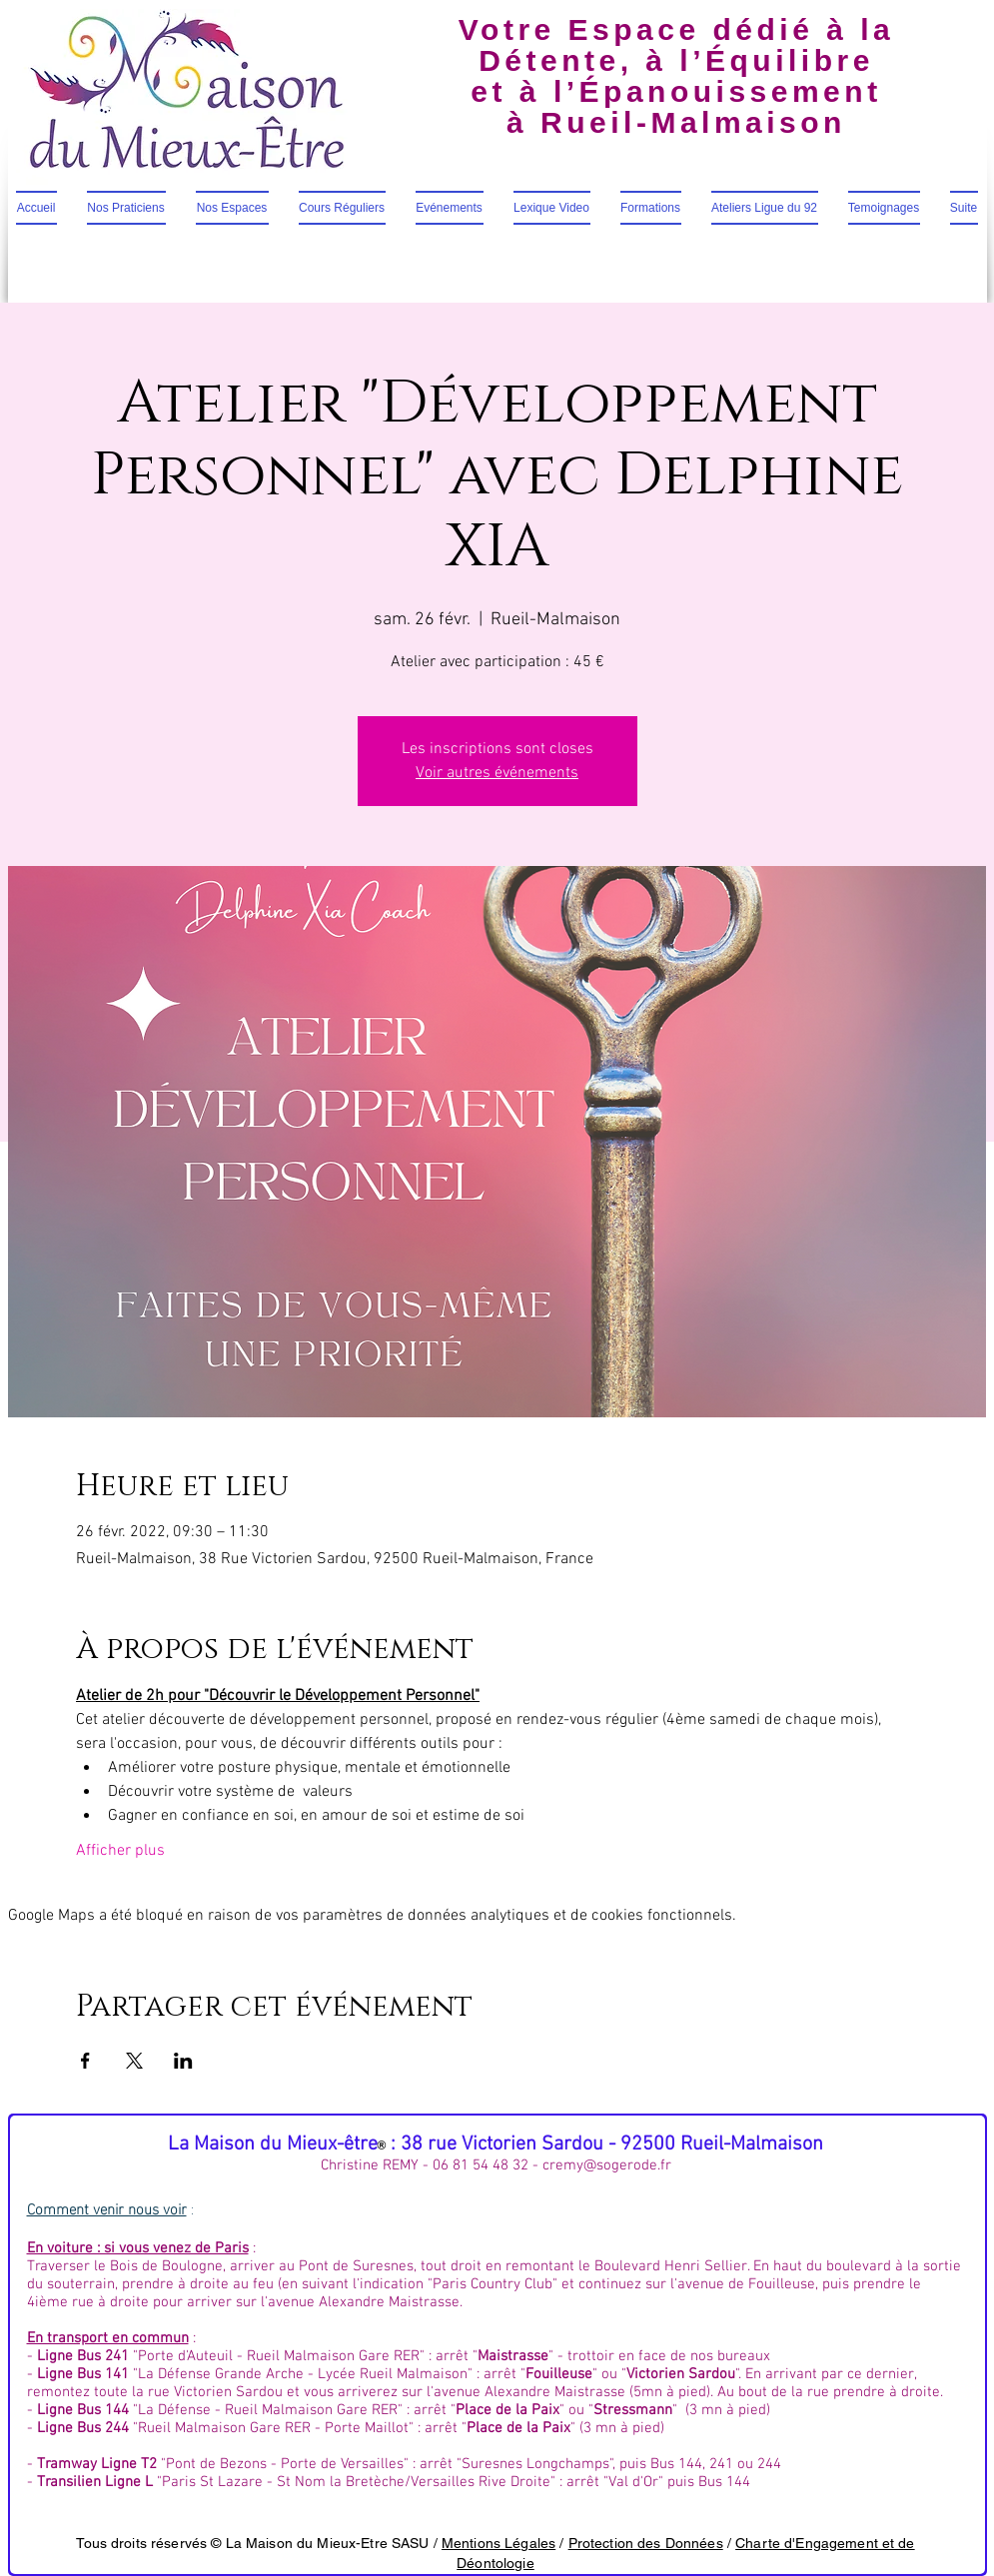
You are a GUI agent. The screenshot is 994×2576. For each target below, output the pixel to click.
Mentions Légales (498, 2543)
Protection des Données (645, 2543)
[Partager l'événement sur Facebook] (85, 2061)
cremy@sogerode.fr (606, 2165)
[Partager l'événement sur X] (134, 2061)
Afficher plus (120, 1851)
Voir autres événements (497, 773)
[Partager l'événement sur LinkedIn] (183, 2061)
